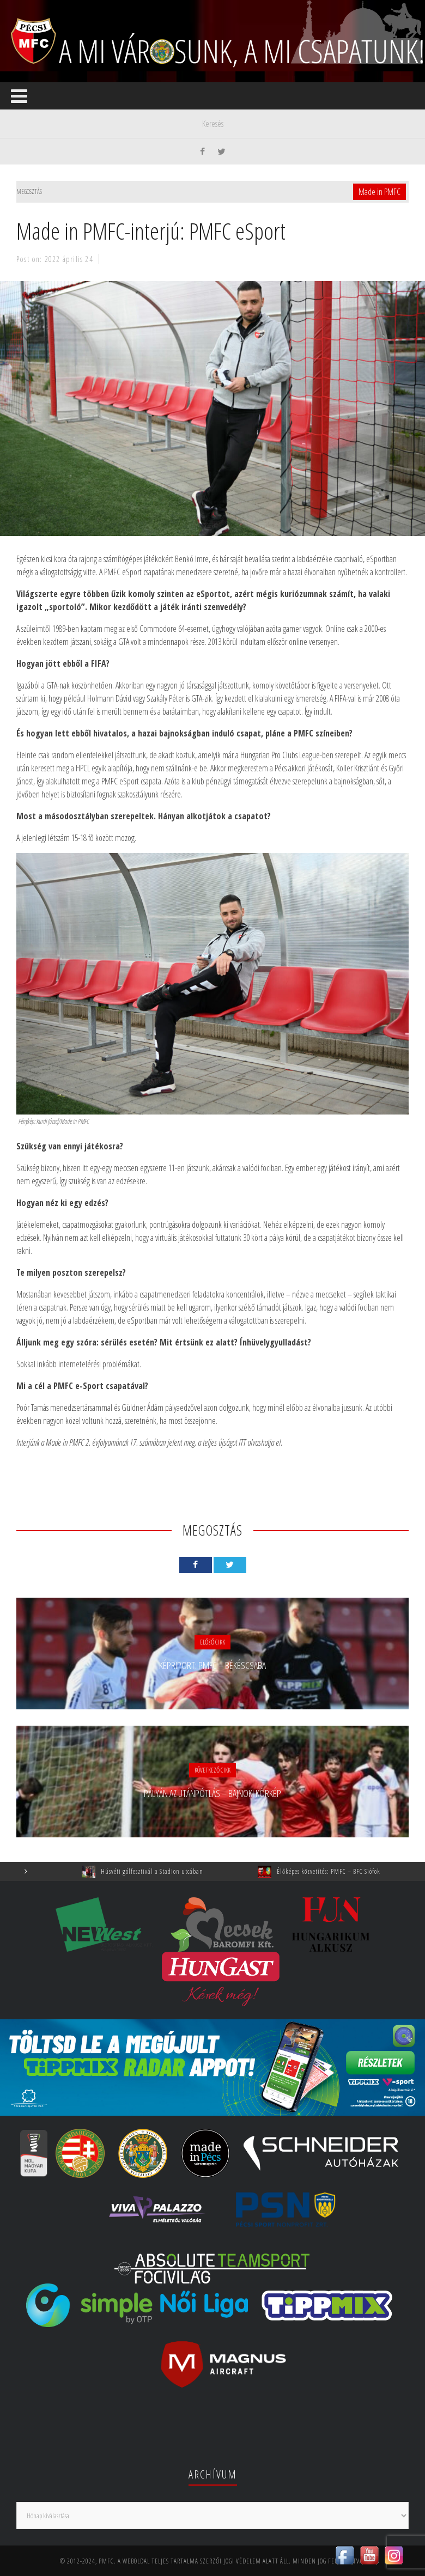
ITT (242, 1442)
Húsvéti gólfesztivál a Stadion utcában (159, 1871)
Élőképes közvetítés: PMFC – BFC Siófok (335, 1871)
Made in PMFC (379, 192)
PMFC (106, 2561)
